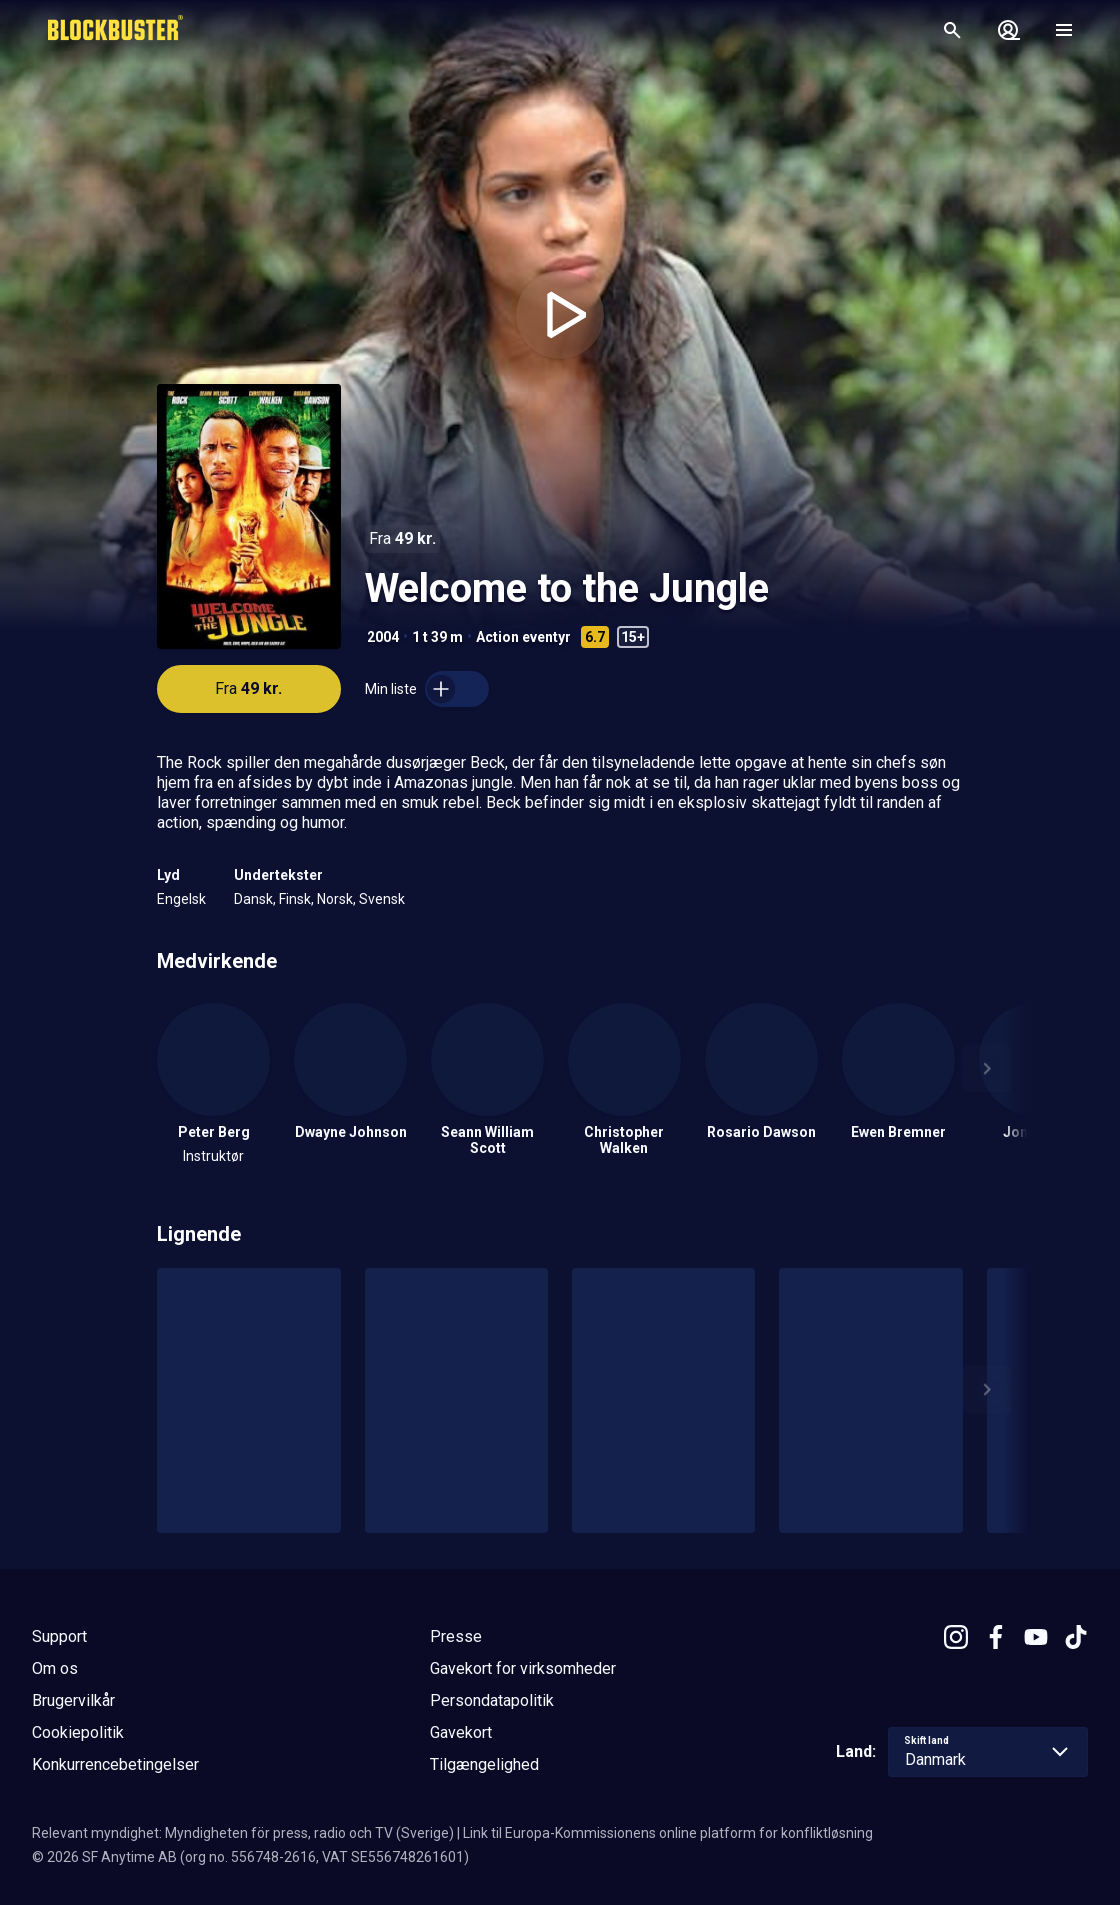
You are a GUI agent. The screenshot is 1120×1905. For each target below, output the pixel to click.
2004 (383, 637)
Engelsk (181, 899)
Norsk (335, 899)
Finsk (295, 899)
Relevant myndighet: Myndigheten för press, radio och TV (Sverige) (243, 1833)
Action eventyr (523, 637)
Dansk (253, 899)
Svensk (382, 899)
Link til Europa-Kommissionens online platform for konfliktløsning (668, 1833)
